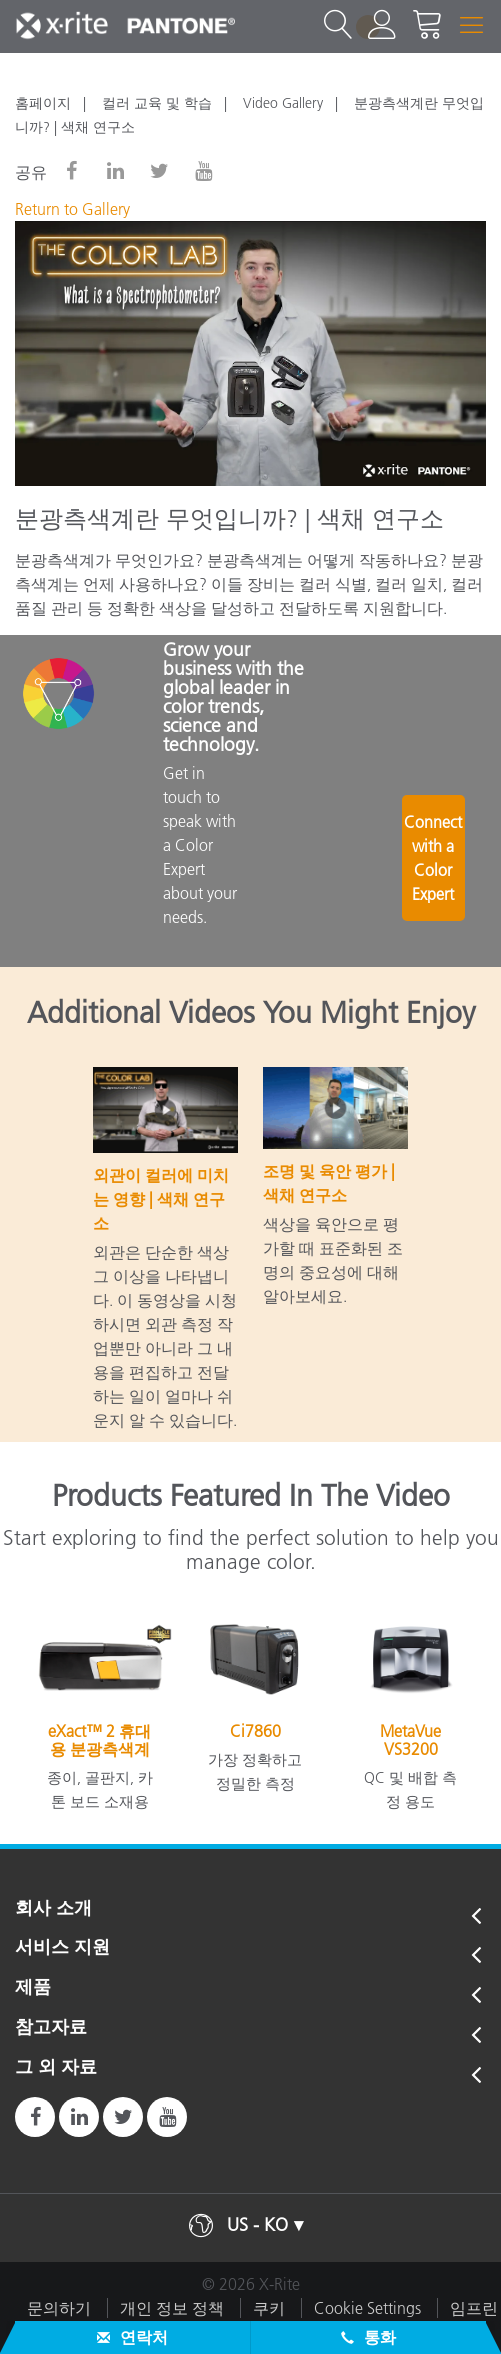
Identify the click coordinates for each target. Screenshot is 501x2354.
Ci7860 (255, 1731)
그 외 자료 (56, 2068)
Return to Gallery (72, 209)
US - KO (257, 2225)
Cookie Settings (367, 2308)
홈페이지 (43, 103)
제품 (33, 1988)
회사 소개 (53, 1909)
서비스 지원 (62, 1948)
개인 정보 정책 (172, 2308)
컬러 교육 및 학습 (157, 103)
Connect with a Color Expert (435, 867)
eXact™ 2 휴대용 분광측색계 (99, 1740)
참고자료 (51, 2028)
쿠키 (269, 2308)
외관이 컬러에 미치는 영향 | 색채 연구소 (161, 1199)
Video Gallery (283, 103)
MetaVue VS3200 (410, 1740)
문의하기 (59, 2308)
